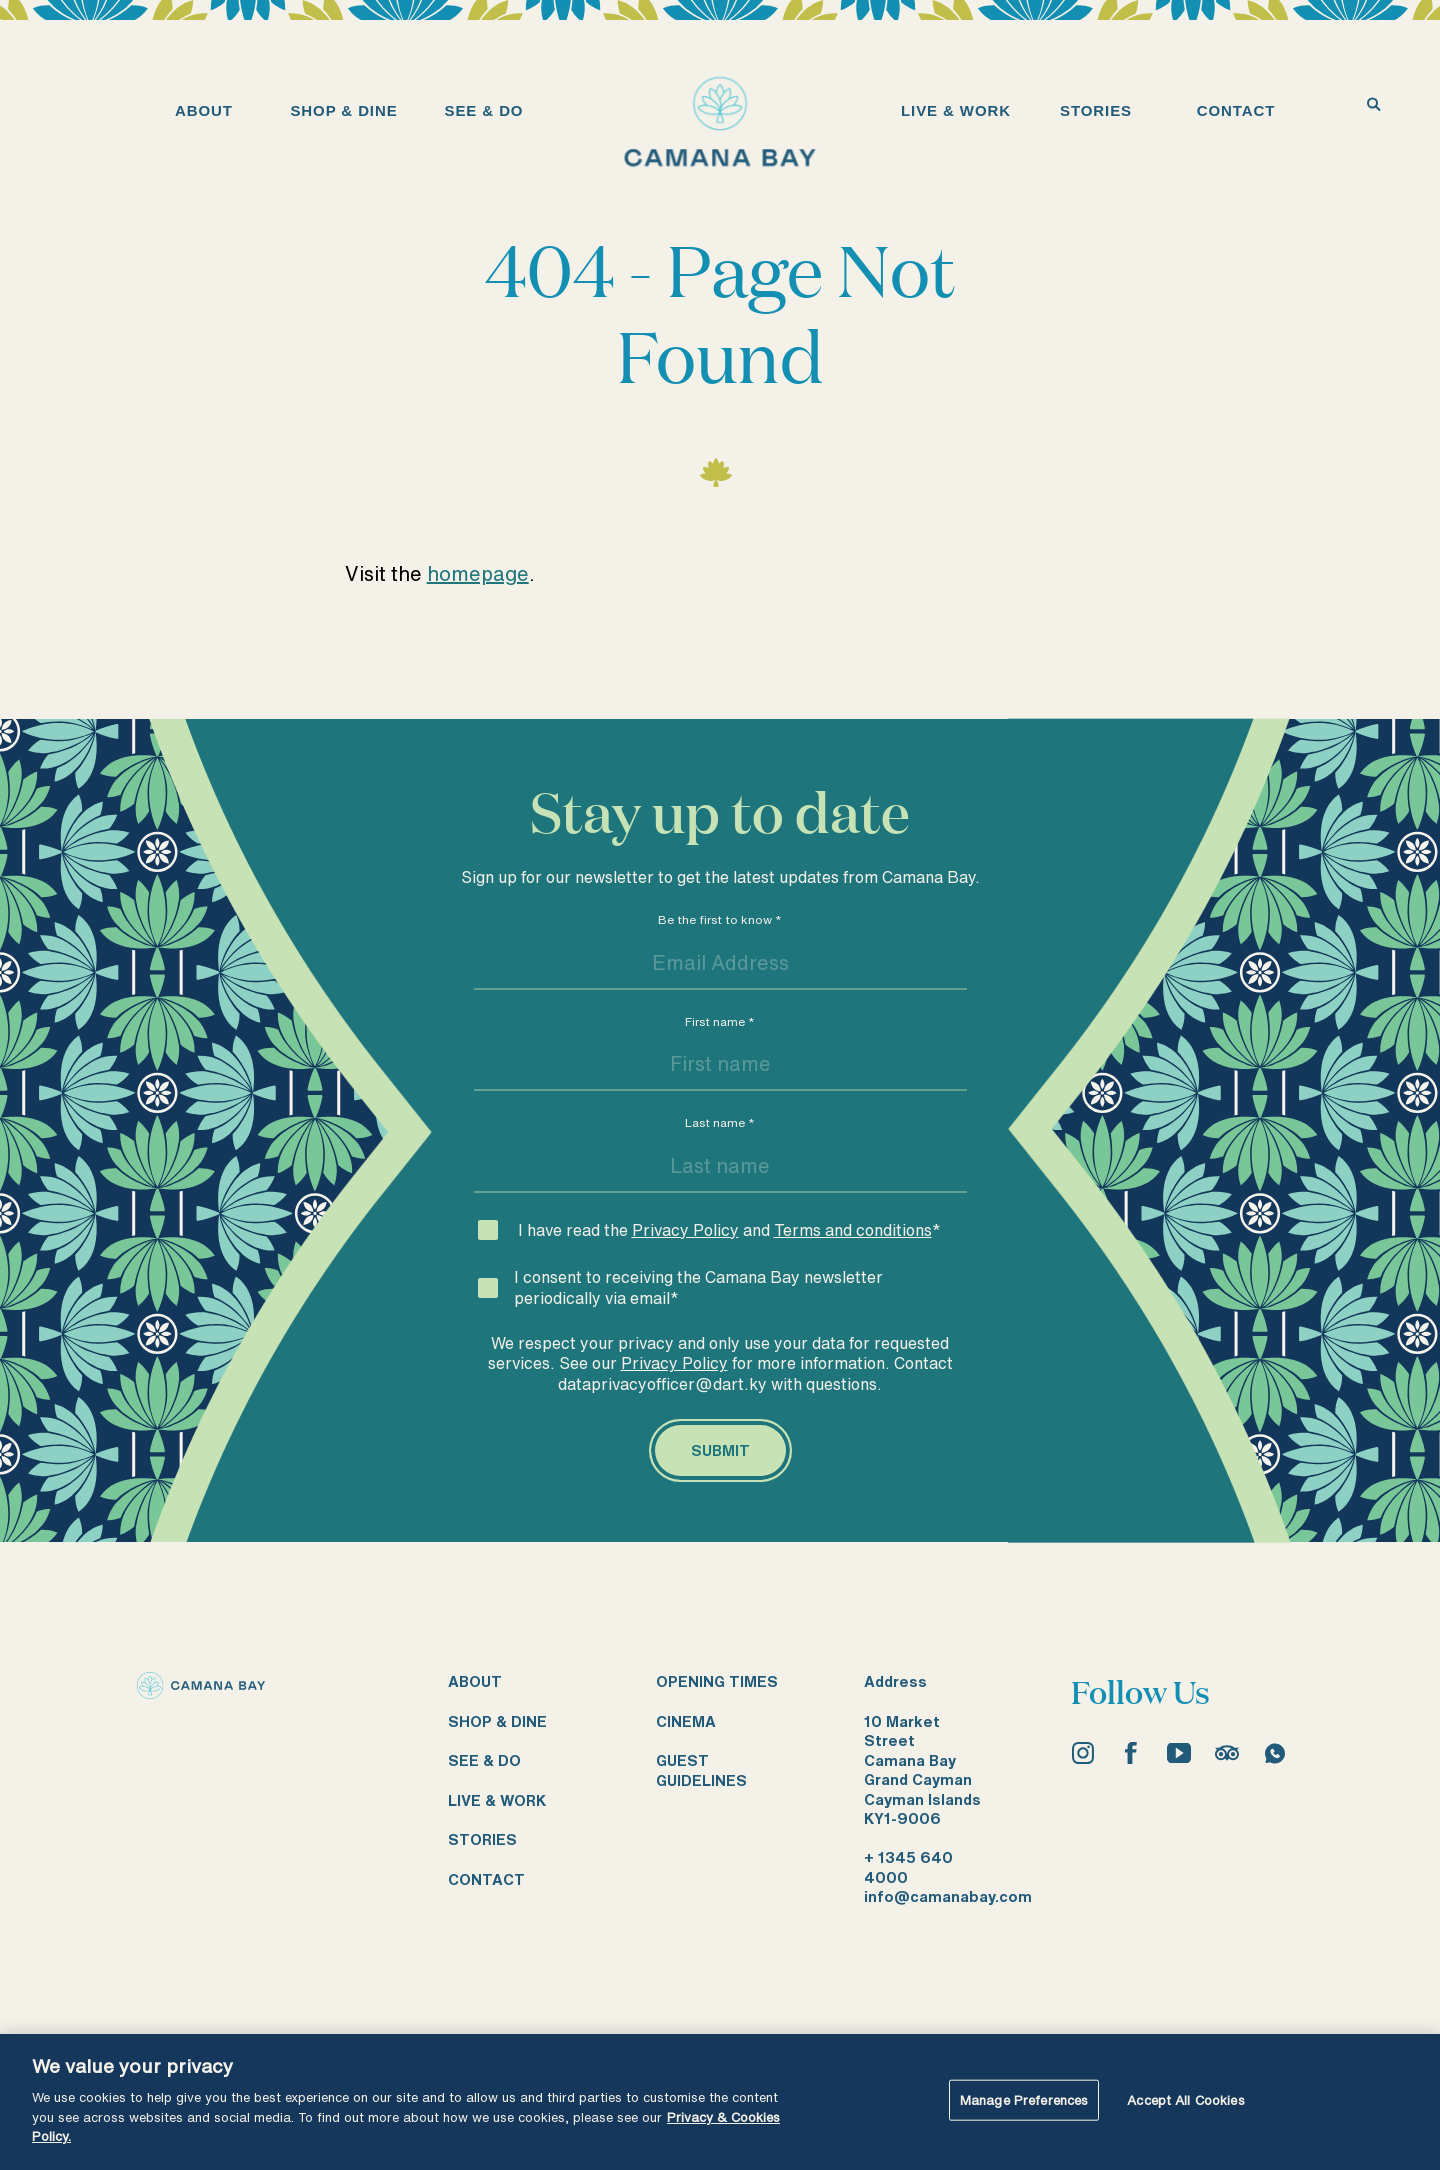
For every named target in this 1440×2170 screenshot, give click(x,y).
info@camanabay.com (948, 1896)
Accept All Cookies (1185, 2099)
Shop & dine (497, 1721)
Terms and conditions (853, 1230)
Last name (720, 1122)
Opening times (717, 1681)
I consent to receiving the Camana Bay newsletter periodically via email (698, 1287)
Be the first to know (720, 919)
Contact (486, 1879)
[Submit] (720, 1451)
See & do (484, 1760)
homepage (478, 573)
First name (720, 1021)
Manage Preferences (1024, 2099)
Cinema (686, 1721)
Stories (482, 1839)
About (475, 1681)
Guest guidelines (701, 1770)
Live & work (497, 1800)
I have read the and (729, 1230)
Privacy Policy (685, 1230)
